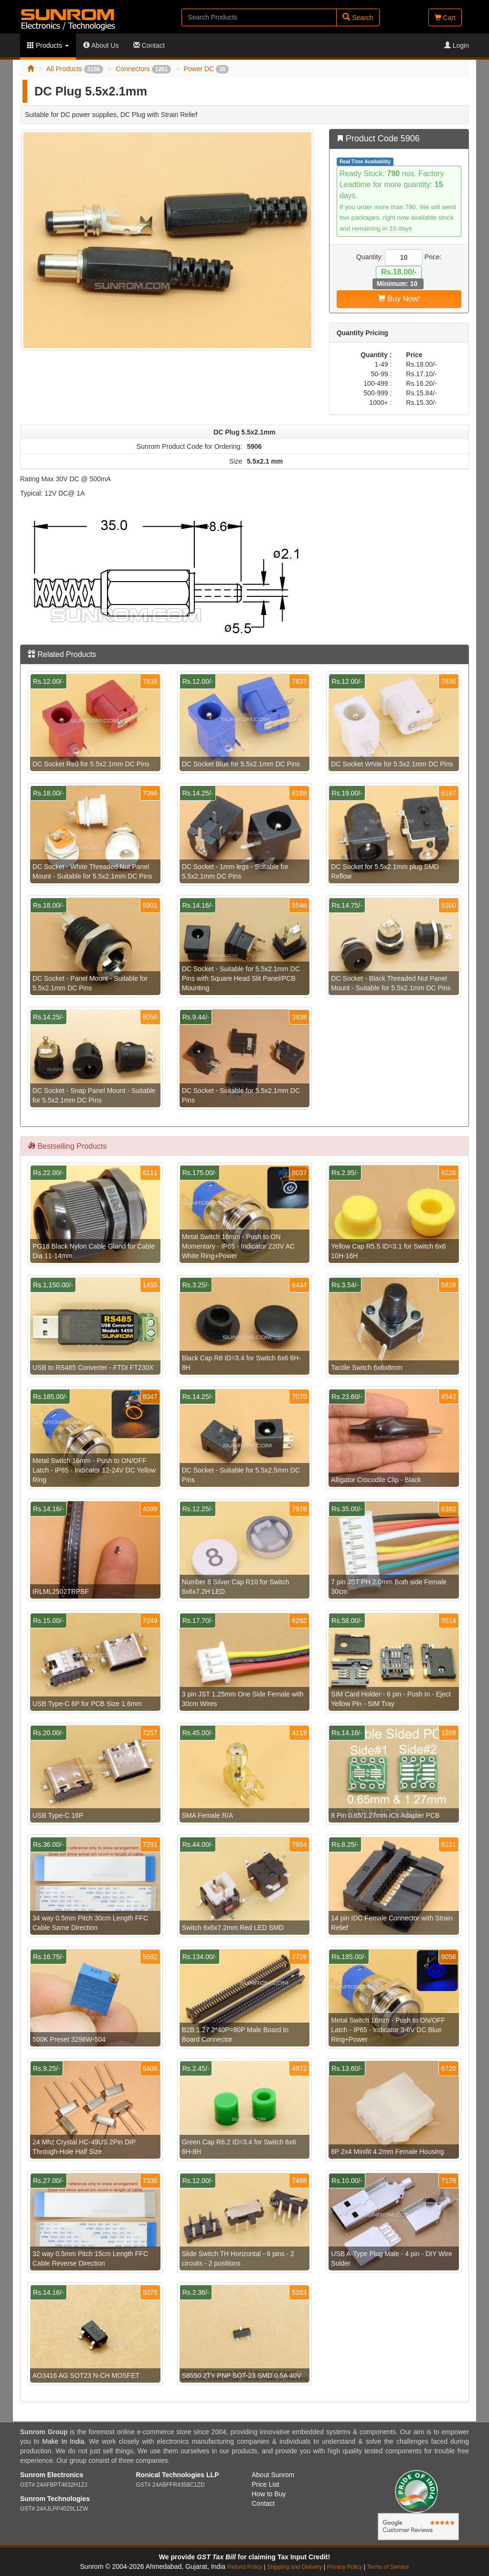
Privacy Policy (344, 2567)
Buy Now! (399, 299)
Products (48, 45)
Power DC (206, 69)
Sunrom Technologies (55, 2498)
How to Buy (269, 2494)
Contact (149, 45)
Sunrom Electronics (51, 2475)
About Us (101, 45)
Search (357, 17)
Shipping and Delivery (294, 2567)
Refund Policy (244, 2567)
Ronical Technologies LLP (177, 2475)
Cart (445, 17)
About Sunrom (273, 2475)
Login (456, 45)
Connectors (143, 69)
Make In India (63, 2441)
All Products (74, 69)
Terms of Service (388, 2567)
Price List (265, 2484)
